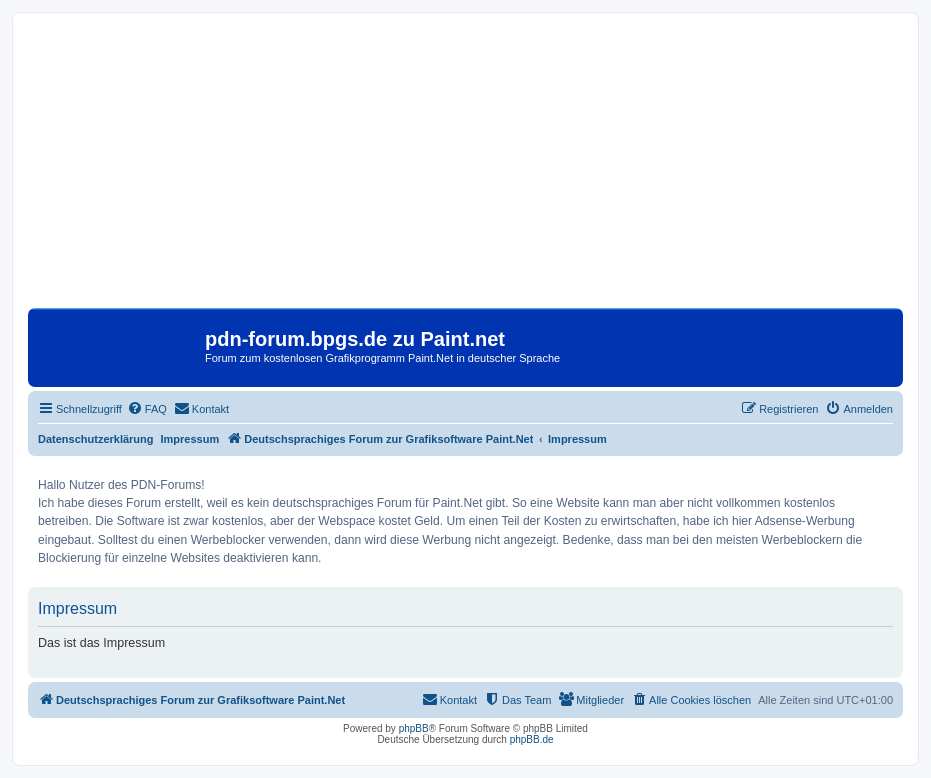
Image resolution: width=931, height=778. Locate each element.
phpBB (414, 728)
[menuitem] (147, 409)
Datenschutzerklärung (96, 439)
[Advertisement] (465, 168)
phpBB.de (532, 739)
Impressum (190, 439)
